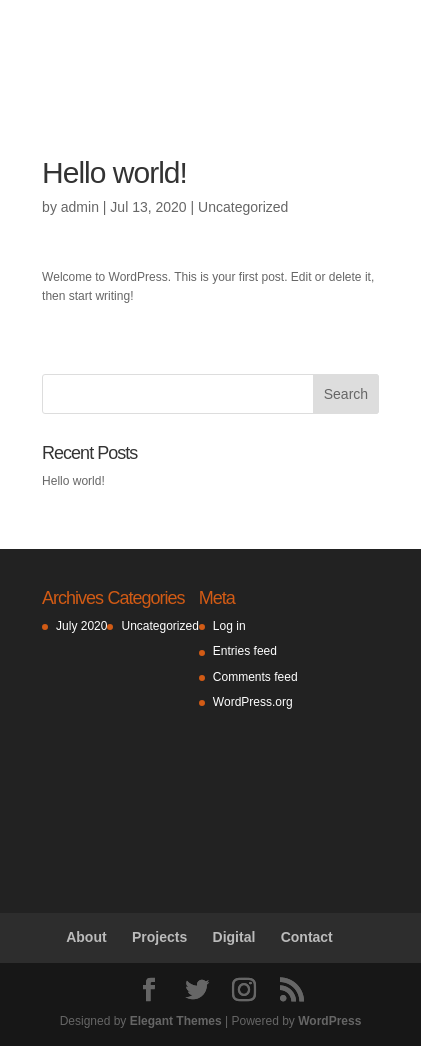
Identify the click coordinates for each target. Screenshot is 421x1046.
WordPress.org (253, 702)
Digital (234, 937)
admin (80, 207)
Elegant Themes (176, 1021)
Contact (307, 937)
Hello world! (73, 481)
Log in (229, 626)
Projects (159, 937)
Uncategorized (243, 207)
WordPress (329, 1021)
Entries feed (245, 651)
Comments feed (255, 677)
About (86, 937)
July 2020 (81, 626)
